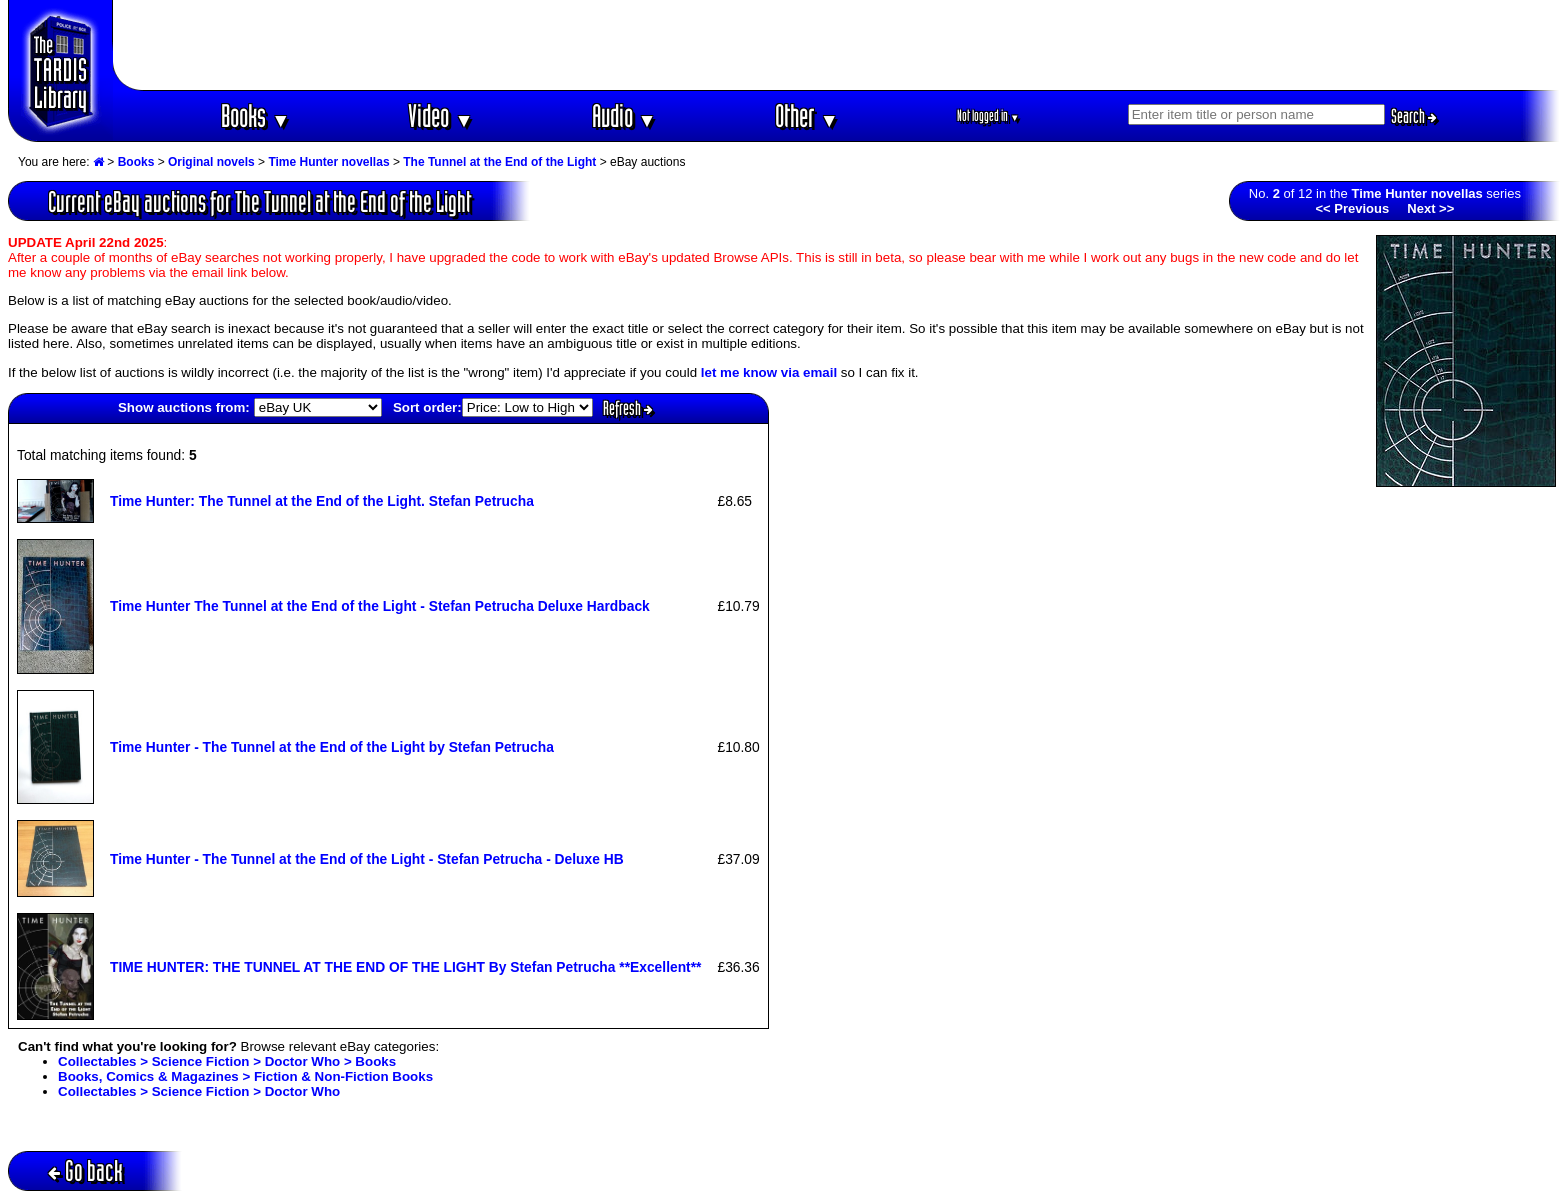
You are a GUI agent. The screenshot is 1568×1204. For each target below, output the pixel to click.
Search (1414, 116)
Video (440, 115)
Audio (624, 115)
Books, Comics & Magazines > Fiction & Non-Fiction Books (245, 1076)
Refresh (628, 408)
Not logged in (988, 115)
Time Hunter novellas (328, 162)
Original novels (211, 162)
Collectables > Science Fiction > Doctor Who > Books (227, 1061)
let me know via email (769, 372)
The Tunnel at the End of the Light (499, 162)
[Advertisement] (837, 45)
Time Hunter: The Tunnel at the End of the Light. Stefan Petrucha (322, 501)
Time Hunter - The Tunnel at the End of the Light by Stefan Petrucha (332, 747)
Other (807, 115)
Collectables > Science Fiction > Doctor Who (199, 1091)
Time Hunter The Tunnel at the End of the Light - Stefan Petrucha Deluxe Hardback (380, 606)
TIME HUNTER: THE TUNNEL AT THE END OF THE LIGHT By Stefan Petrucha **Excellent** (405, 967)
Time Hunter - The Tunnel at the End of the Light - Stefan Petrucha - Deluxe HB (367, 859)
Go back (85, 1170)
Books (255, 115)
